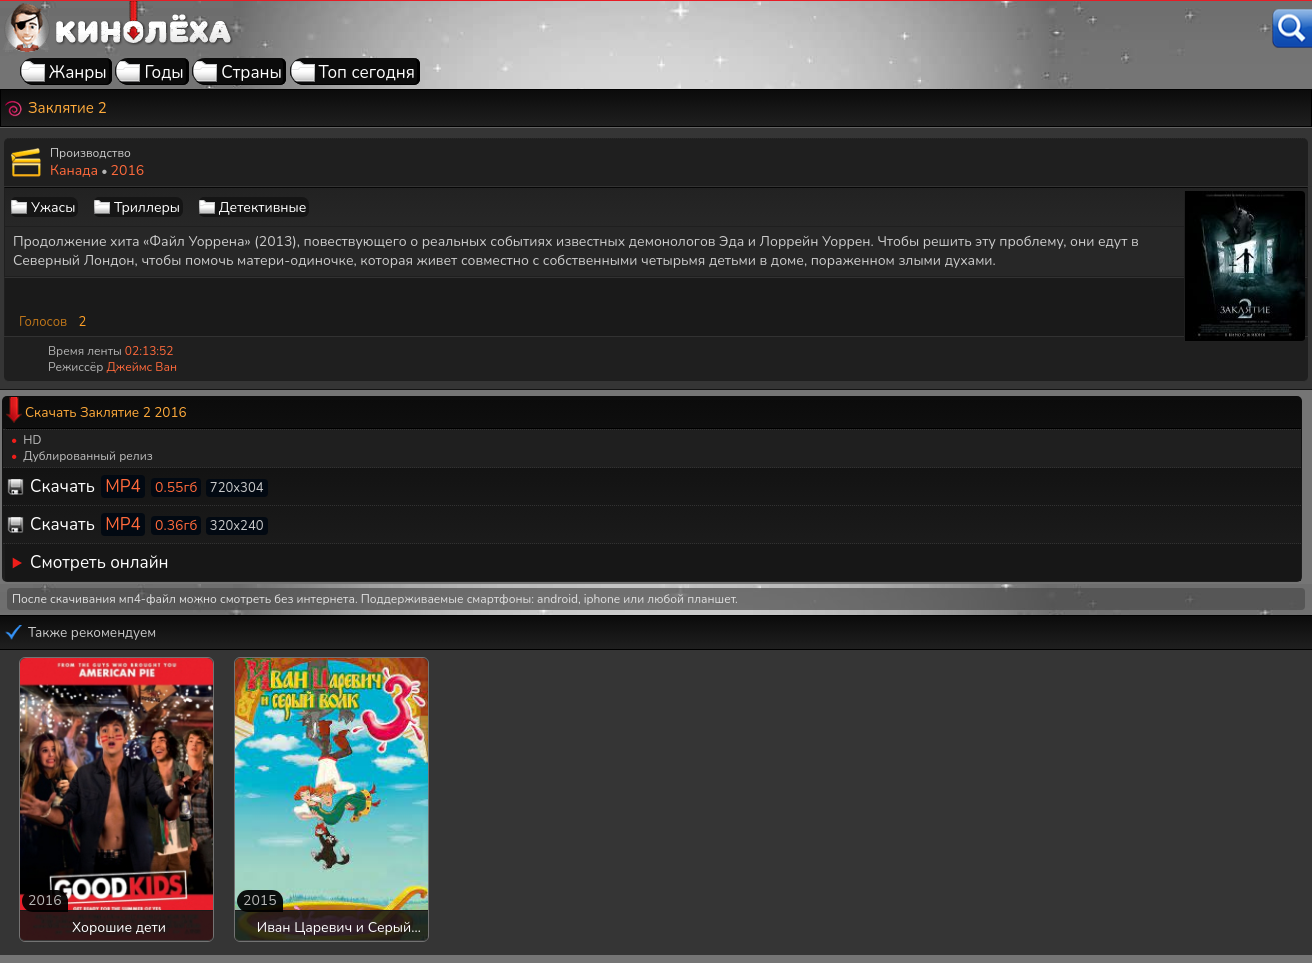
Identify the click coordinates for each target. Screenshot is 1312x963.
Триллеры (147, 207)
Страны (251, 72)
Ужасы (53, 207)
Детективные (263, 207)
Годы (163, 72)
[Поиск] (1292, 28)
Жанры (78, 72)
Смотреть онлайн (99, 562)
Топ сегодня (367, 72)
